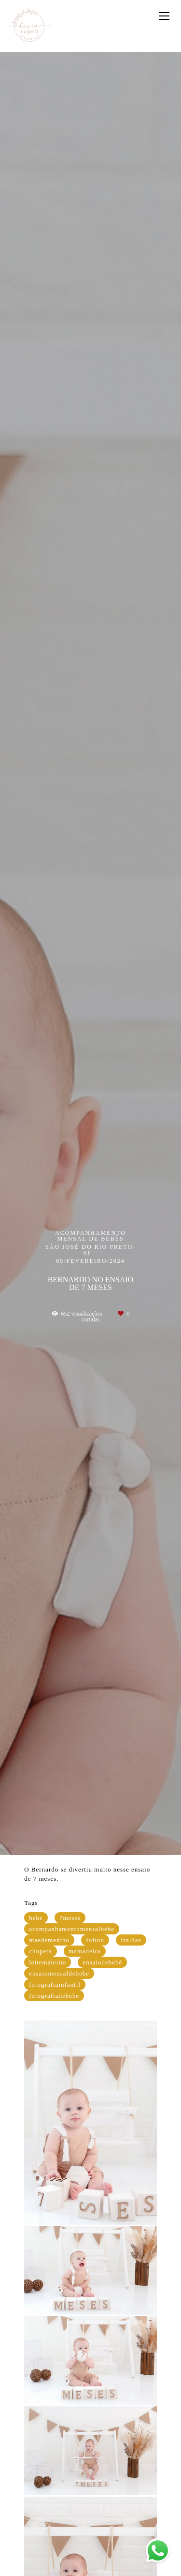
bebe (36, 1917)
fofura (95, 1940)
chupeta (40, 1951)
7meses (70, 1917)
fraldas (131, 1940)
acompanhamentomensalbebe (71, 1928)
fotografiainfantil (55, 1984)
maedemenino (49, 1940)
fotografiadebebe (54, 1995)
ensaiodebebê (102, 1962)
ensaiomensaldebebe (59, 1973)
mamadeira (85, 1951)
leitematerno (47, 1962)
